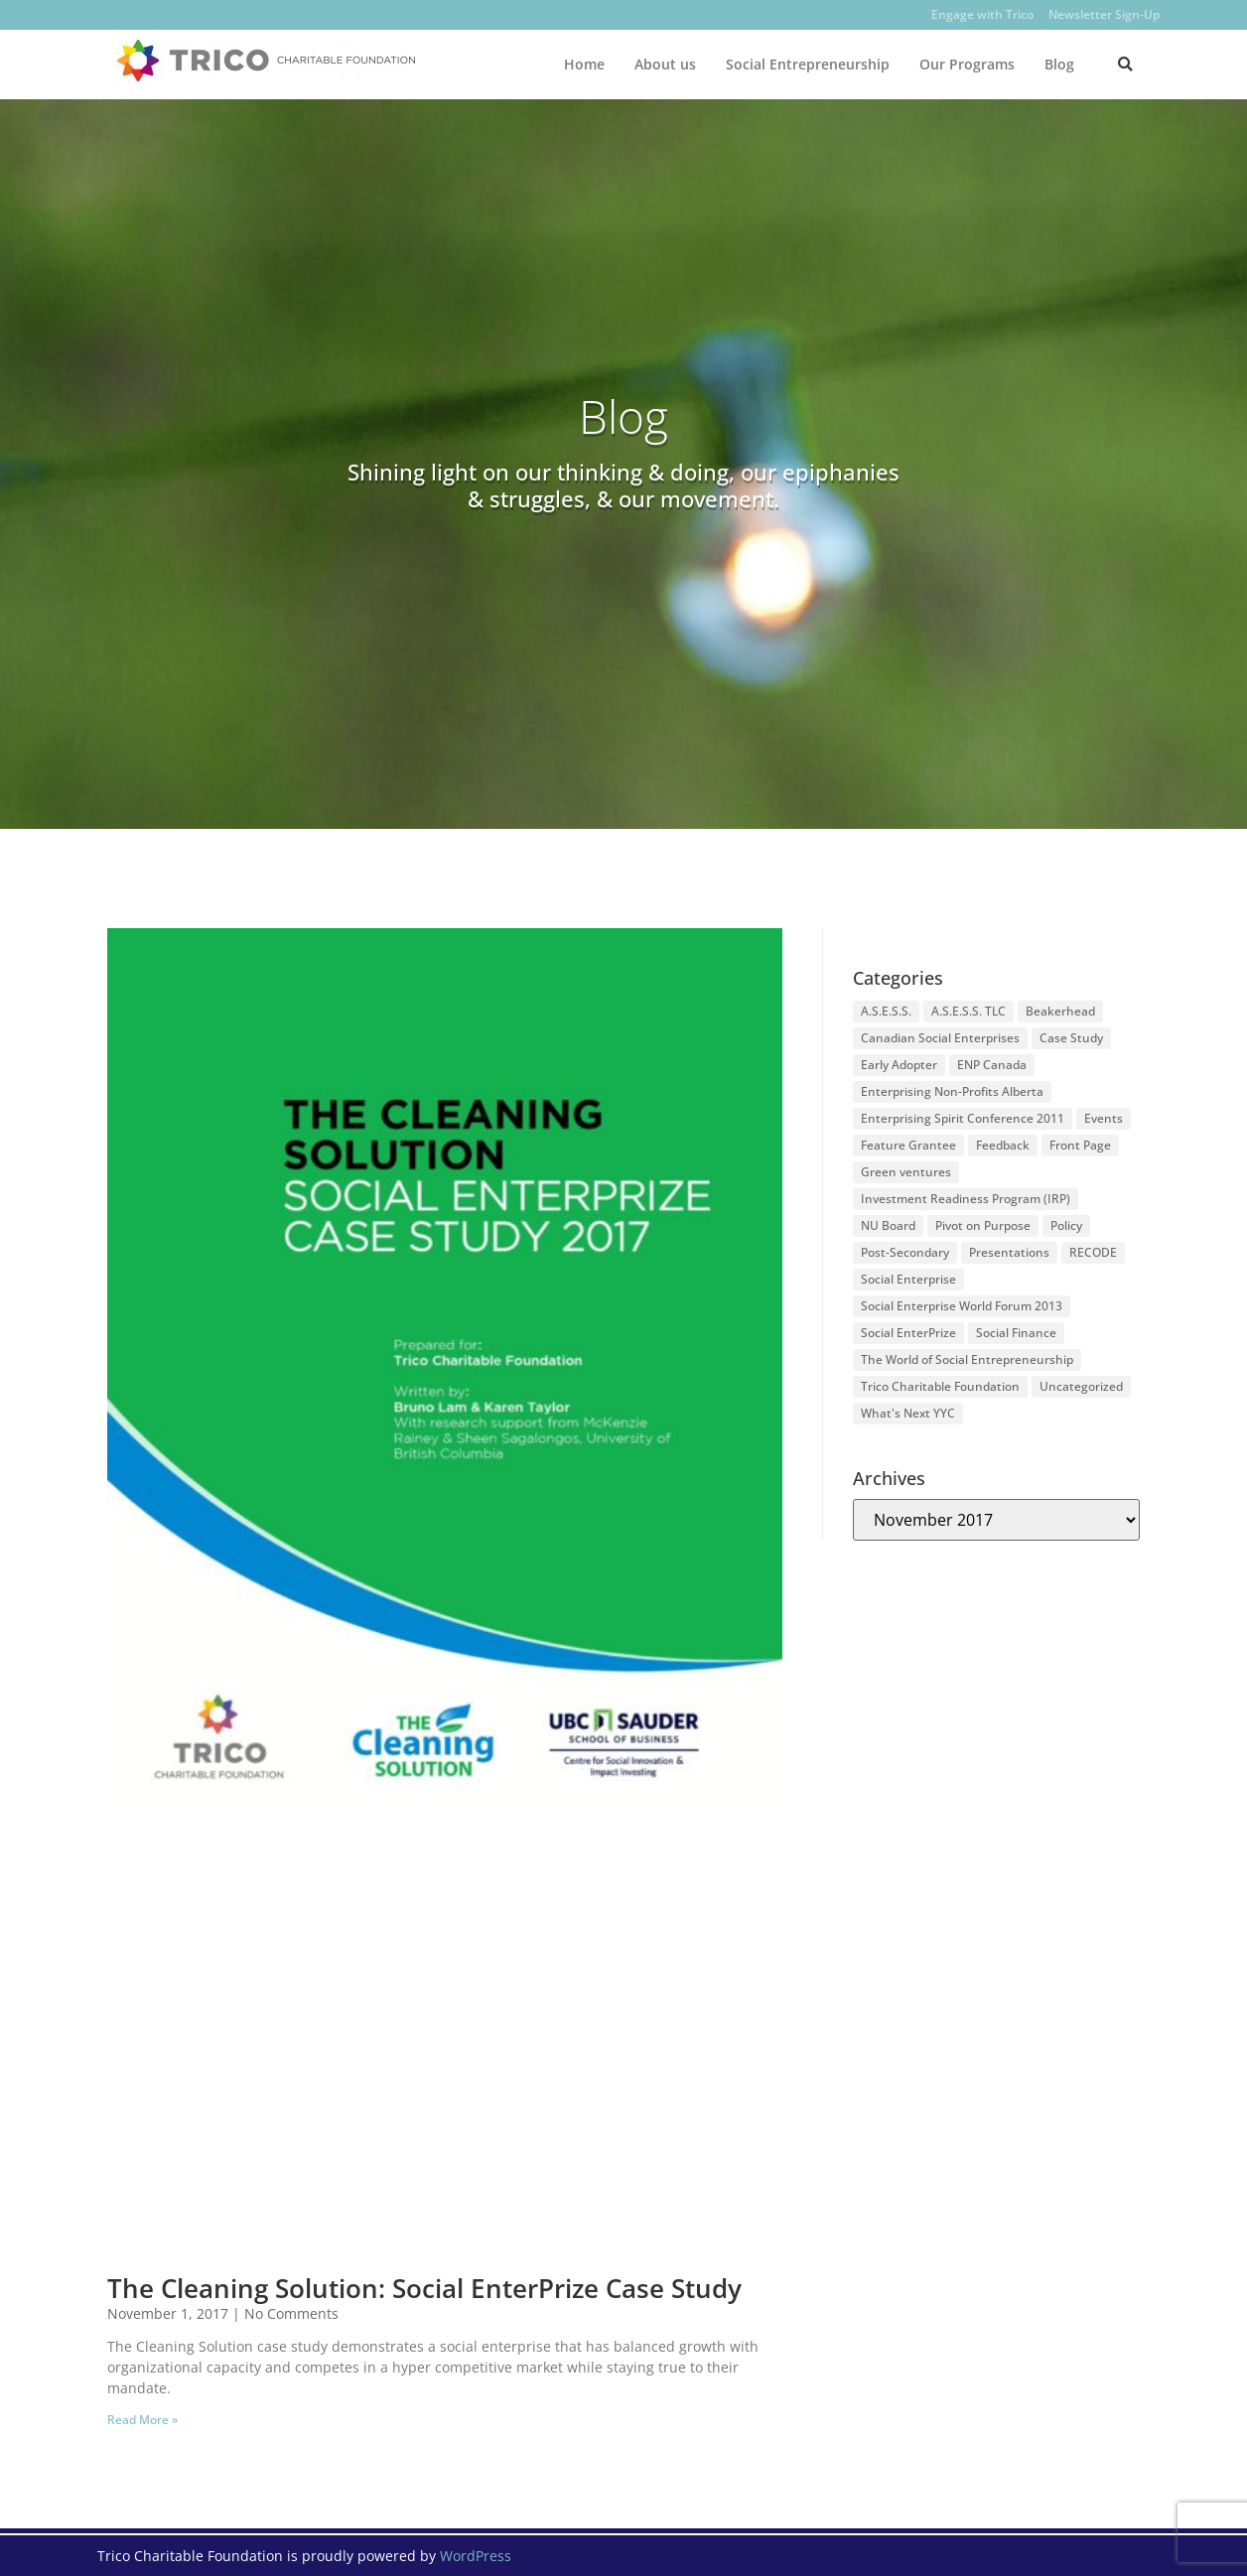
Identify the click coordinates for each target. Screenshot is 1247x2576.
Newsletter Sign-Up (1104, 14)
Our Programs (967, 64)
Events (1103, 1118)
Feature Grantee (908, 1145)
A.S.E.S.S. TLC (968, 1011)
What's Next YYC (908, 1413)
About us (665, 64)
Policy (1066, 1225)
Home (584, 64)
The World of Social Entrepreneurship (967, 1359)
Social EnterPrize (908, 1332)
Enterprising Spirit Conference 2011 (962, 1118)
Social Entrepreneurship (808, 64)
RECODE (1093, 1252)
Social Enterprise (908, 1279)
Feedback (1003, 1145)
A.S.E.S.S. (886, 1011)
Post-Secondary (905, 1252)
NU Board (888, 1225)
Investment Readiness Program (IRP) (965, 1198)
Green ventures (906, 1171)
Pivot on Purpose (983, 1225)
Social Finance (1016, 1332)
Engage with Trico (982, 14)
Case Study (1071, 1037)
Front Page (1080, 1145)
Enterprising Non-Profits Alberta (952, 1091)
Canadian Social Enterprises (940, 1037)
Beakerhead (1060, 1011)
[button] (1125, 64)
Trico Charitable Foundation (940, 1386)
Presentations (1009, 1252)
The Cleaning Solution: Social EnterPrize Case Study (424, 2288)
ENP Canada (992, 1064)
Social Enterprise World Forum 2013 (961, 1305)
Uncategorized (1081, 1386)
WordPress (475, 2555)
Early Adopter (899, 1064)
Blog (1059, 64)
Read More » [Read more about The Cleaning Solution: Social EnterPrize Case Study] (142, 2419)
